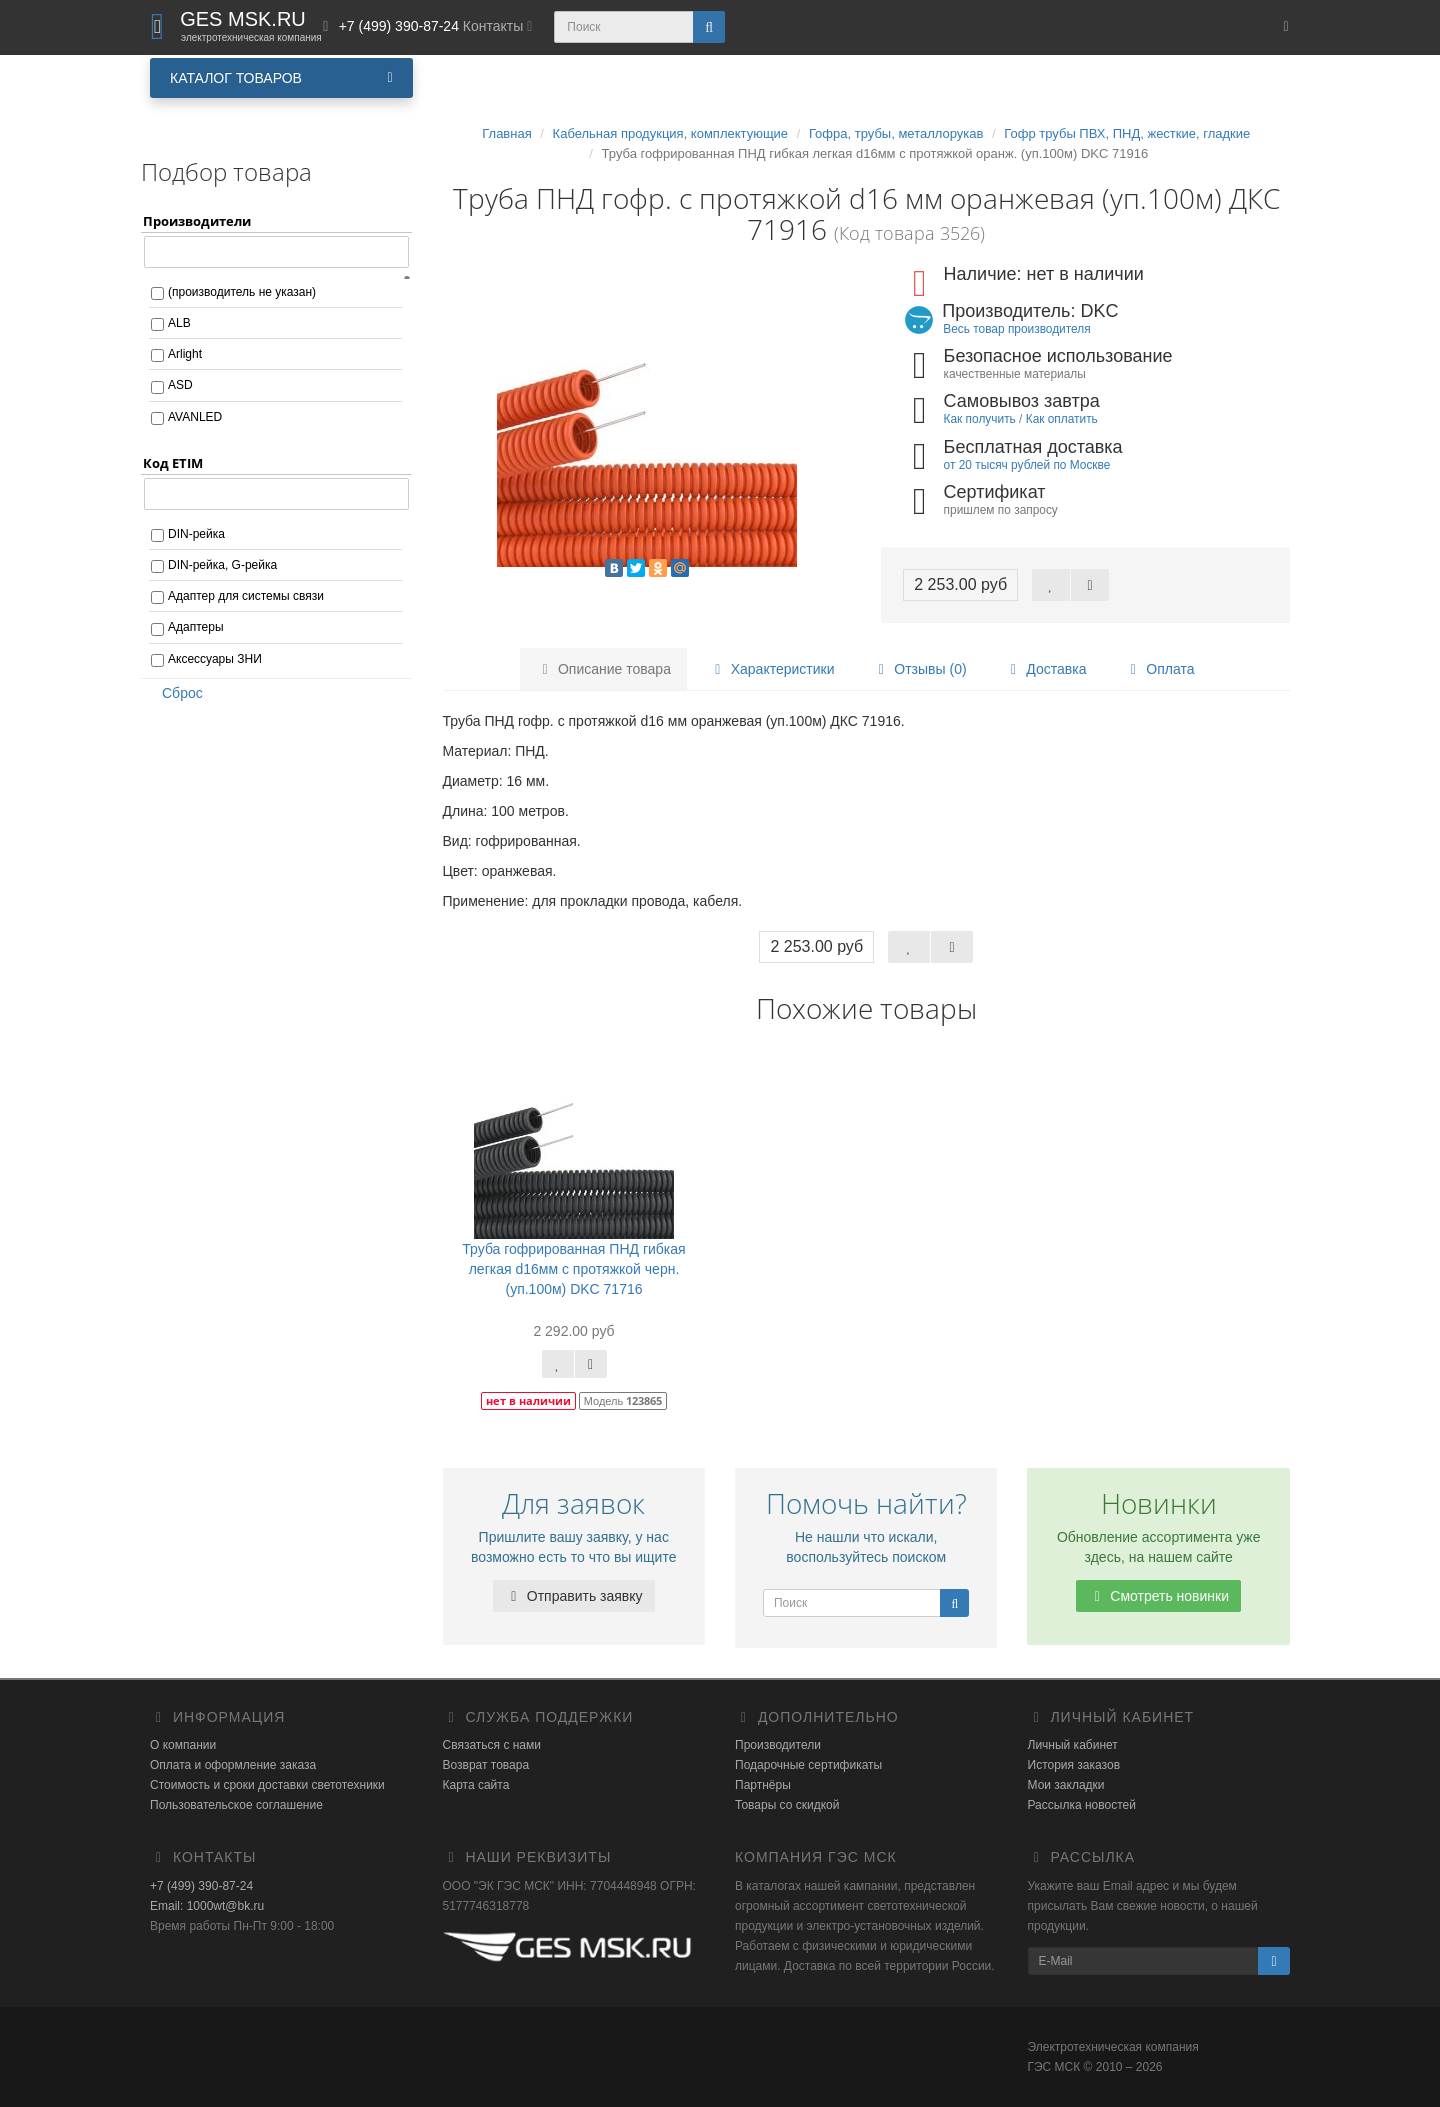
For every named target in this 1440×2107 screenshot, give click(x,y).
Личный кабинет (1073, 1745)
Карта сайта (476, 1785)
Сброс (176, 693)
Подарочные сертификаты (808, 1765)
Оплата (1159, 669)
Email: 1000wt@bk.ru (207, 1906)
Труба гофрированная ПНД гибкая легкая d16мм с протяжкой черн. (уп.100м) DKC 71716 (573, 1269)
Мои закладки (1066, 1785)
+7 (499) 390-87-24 (201, 1886)
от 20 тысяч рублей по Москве (1027, 465)
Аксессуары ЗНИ (215, 659)
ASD (180, 385)
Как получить (980, 419)
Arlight (185, 354)
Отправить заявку (574, 1596)
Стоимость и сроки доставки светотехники (267, 1785)
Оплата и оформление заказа (233, 1765)
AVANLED (195, 417)
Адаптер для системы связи (246, 596)
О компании (183, 1745)
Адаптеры (196, 627)
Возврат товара (486, 1765)
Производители (778, 1745)
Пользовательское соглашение (236, 1805)
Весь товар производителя (1016, 329)
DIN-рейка (196, 534)
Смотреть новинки (1158, 1596)
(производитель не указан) (242, 292)
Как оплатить (1062, 419)
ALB (179, 323)
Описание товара (603, 669)
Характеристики (772, 669)
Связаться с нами (492, 1745)
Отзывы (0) (919, 669)
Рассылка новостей (1082, 1805)
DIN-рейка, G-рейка (222, 565)
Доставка (1045, 669)
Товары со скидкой (787, 1805)
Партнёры (763, 1785)
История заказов (1074, 1765)
